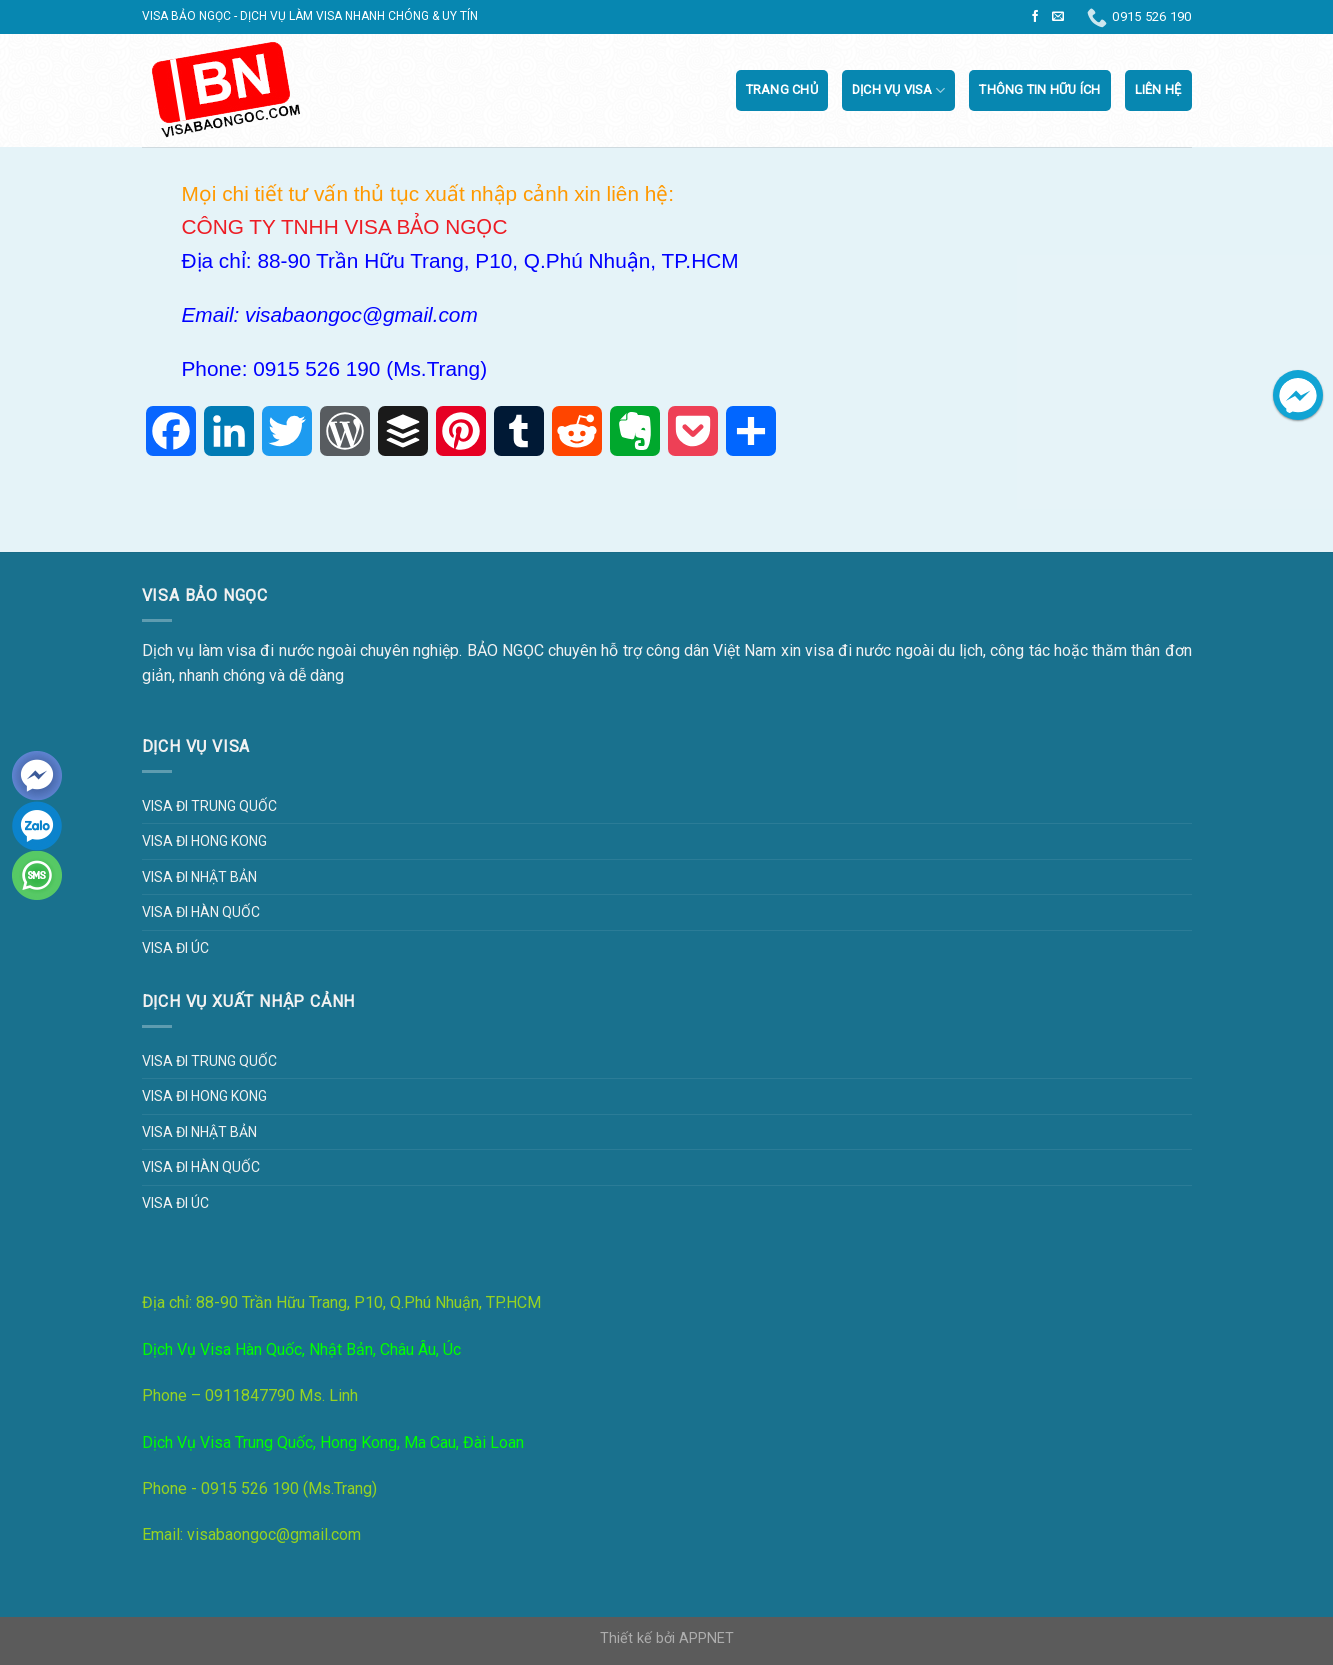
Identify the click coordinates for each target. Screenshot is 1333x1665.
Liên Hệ (1158, 89)
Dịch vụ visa (899, 90)
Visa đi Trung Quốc (209, 806)
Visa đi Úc (175, 948)
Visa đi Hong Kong (204, 841)
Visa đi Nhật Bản (199, 877)
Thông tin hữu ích (1039, 89)
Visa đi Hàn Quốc (201, 912)
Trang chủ (782, 89)
